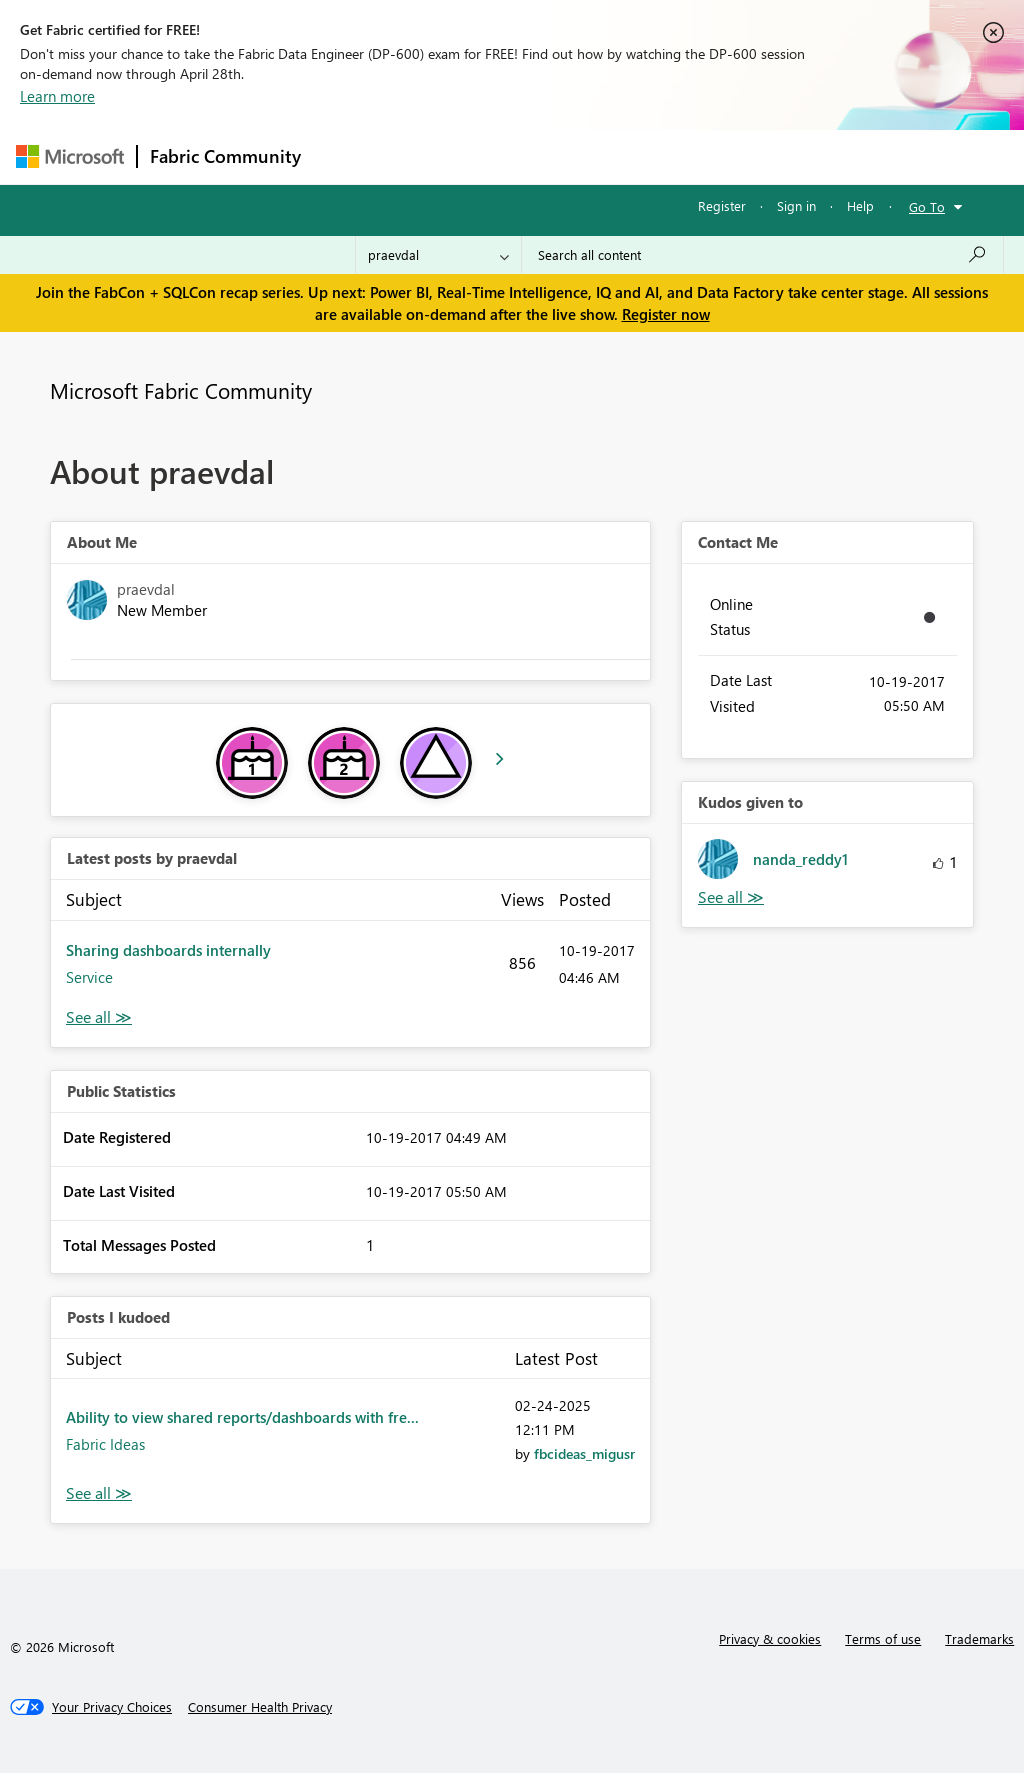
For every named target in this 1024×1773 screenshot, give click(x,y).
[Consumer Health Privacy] (260, 1707)
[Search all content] (762, 255)
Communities (605, 156)
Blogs (695, 156)
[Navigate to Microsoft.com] (70, 156)
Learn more (57, 96)
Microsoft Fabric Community (181, 390)
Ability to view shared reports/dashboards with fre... (242, 1417)
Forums (346, 156)
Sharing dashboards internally (168, 950)
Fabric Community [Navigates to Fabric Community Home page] (225, 156)
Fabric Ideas (105, 1444)
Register (722, 205)
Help (860, 205)
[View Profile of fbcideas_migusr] (584, 1453)
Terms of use (883, 1638)
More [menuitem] (763, 156)
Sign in (796, 205)
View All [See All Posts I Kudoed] (99, 1493)
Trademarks (979, 1638)
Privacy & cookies (770, 1638)
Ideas (516, 156)
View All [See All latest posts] (99, 1017)
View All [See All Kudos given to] (731, 897)
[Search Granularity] (438, 255)
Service (89, 977)
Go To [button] (927, 206)
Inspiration (434, 156)
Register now (666, 314)
